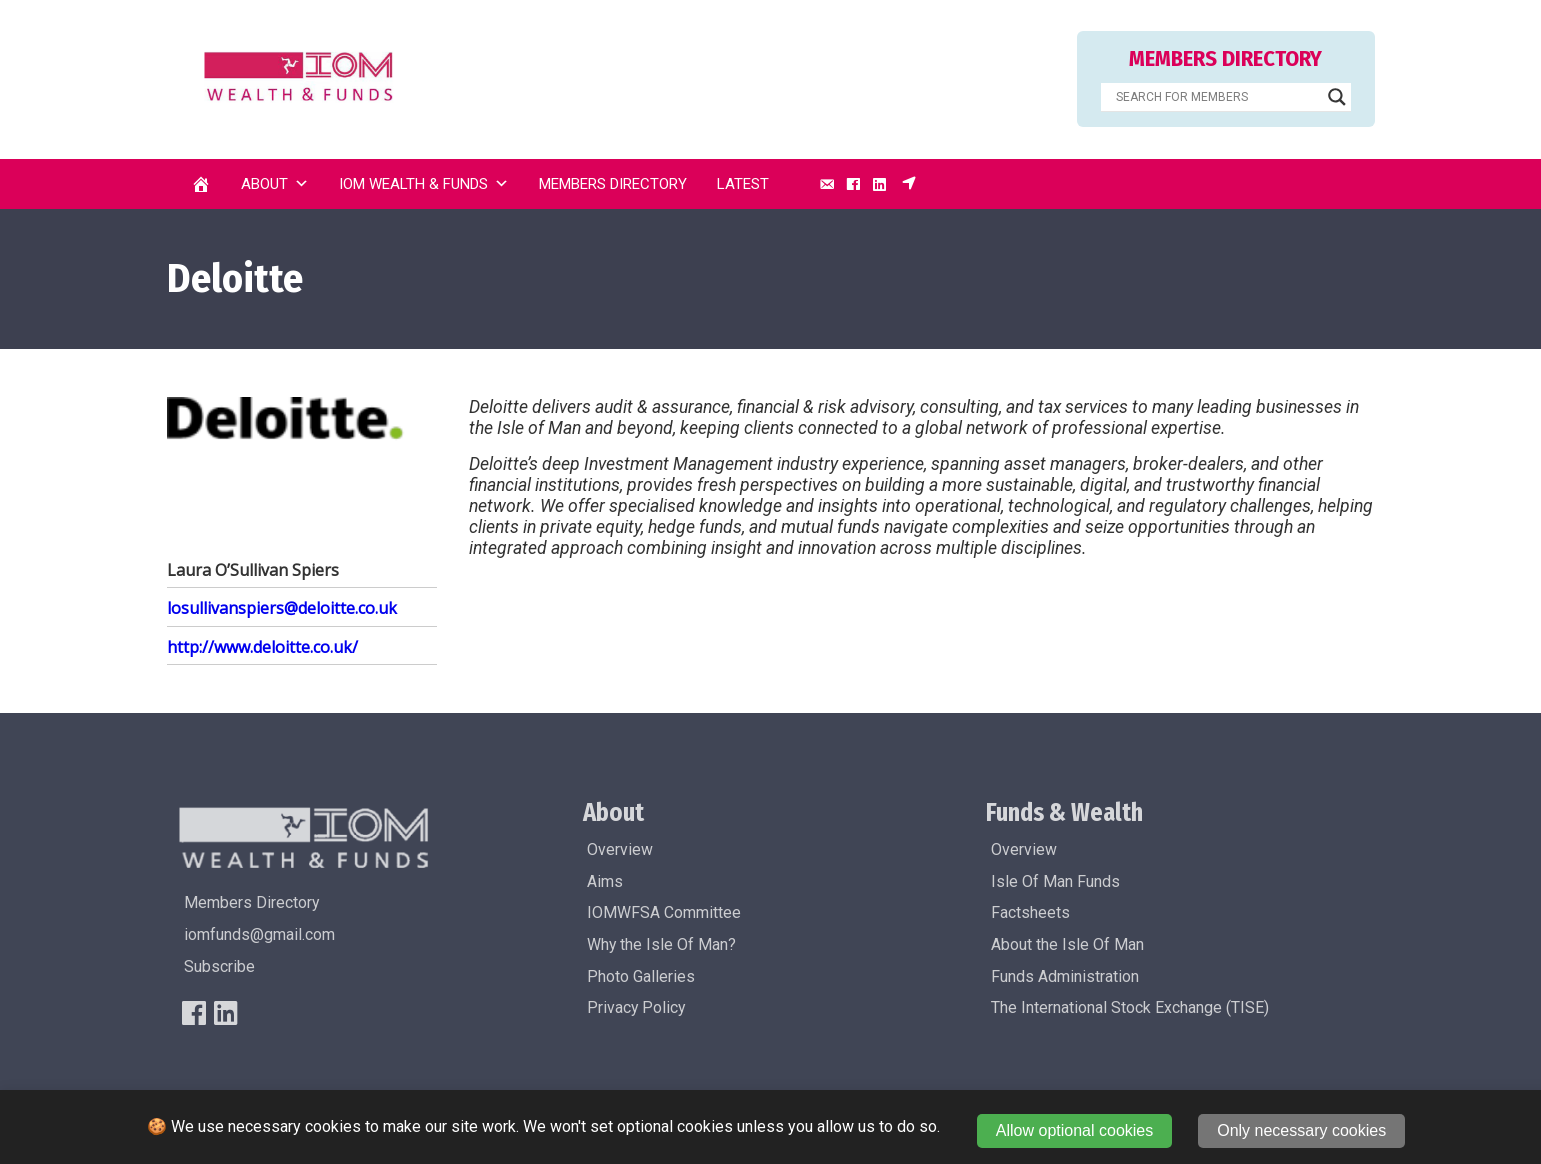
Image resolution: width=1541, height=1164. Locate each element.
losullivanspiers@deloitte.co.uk (282, 608)
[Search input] (1217, 97)
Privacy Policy (636, 1007)
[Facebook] (853, 184)
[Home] (201, 184)
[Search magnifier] (1337, 97)
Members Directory (613, 184)
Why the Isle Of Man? (661, 944)
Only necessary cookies (1301, 1130)
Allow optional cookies (1074, 1130)
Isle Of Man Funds (1055, 881)
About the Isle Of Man (1067, 944)
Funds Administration (1065, 976)
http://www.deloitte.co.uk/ (262, 647)
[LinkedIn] (880, 184)
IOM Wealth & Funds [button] (424, 184)
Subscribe (219, 966)
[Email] (827, 184)
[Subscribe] (909, 184)
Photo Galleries (641, 976)
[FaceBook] (194, 1013)
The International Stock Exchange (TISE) (1130, 1007)
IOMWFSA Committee (664, 912)
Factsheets (1030, 912)
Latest (743, 184)
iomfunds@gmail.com (259, 934)
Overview (620, 849)
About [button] (275, 184)
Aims (605, 881)
